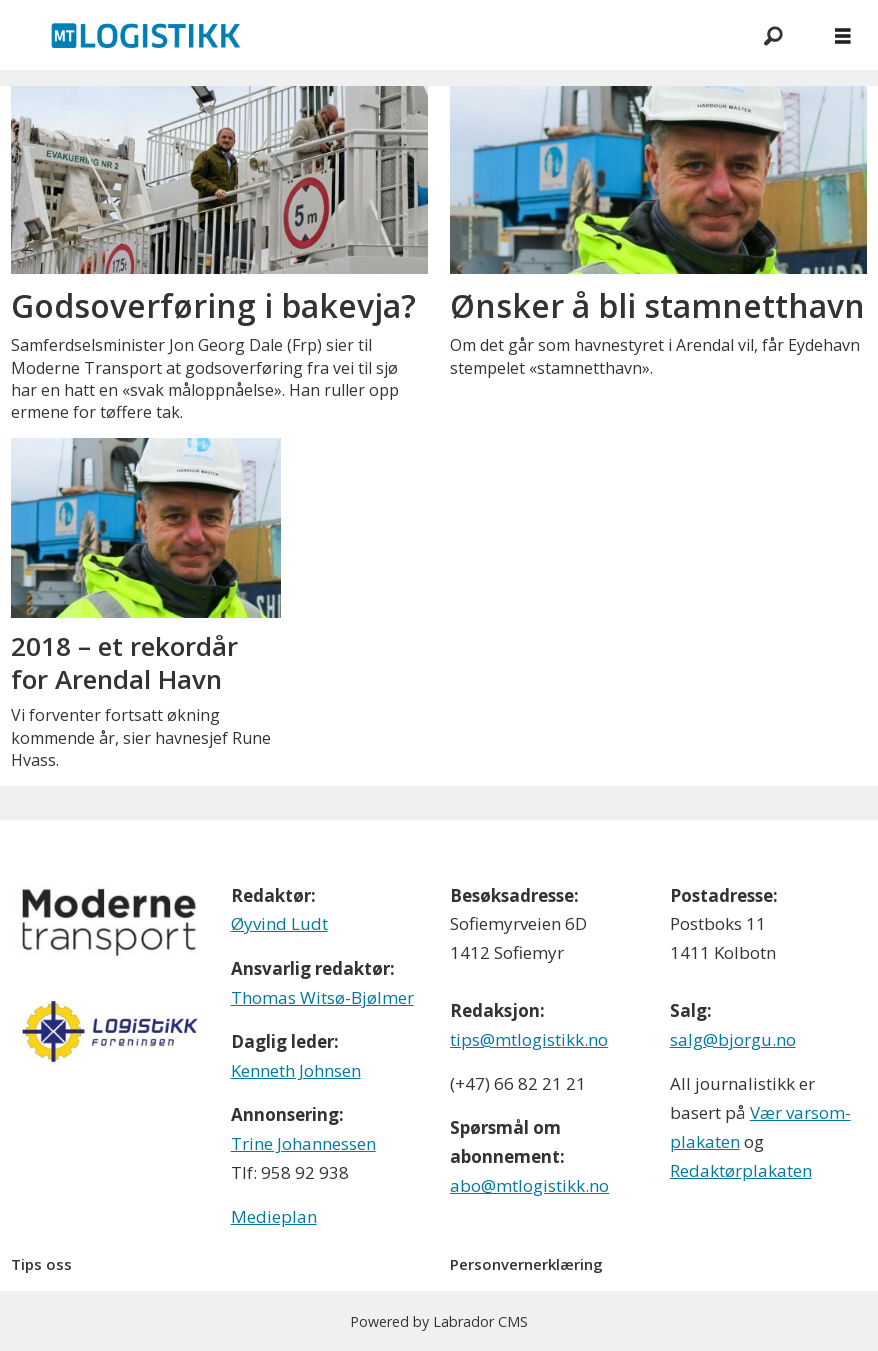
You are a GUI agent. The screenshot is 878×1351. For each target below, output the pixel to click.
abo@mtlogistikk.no (529, 1185)
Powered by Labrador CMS (439, 1321)
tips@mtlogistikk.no (529, 1039)
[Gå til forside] (146, 35)
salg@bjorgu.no (733, 1039)
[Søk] (773, 35)
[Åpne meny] (843, 35)
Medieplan (274, 1216)
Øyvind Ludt (279, 923)
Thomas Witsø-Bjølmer (322, 997)
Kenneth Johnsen (296, 1070)
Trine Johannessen (303, 1143)
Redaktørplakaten (741, 1170)
